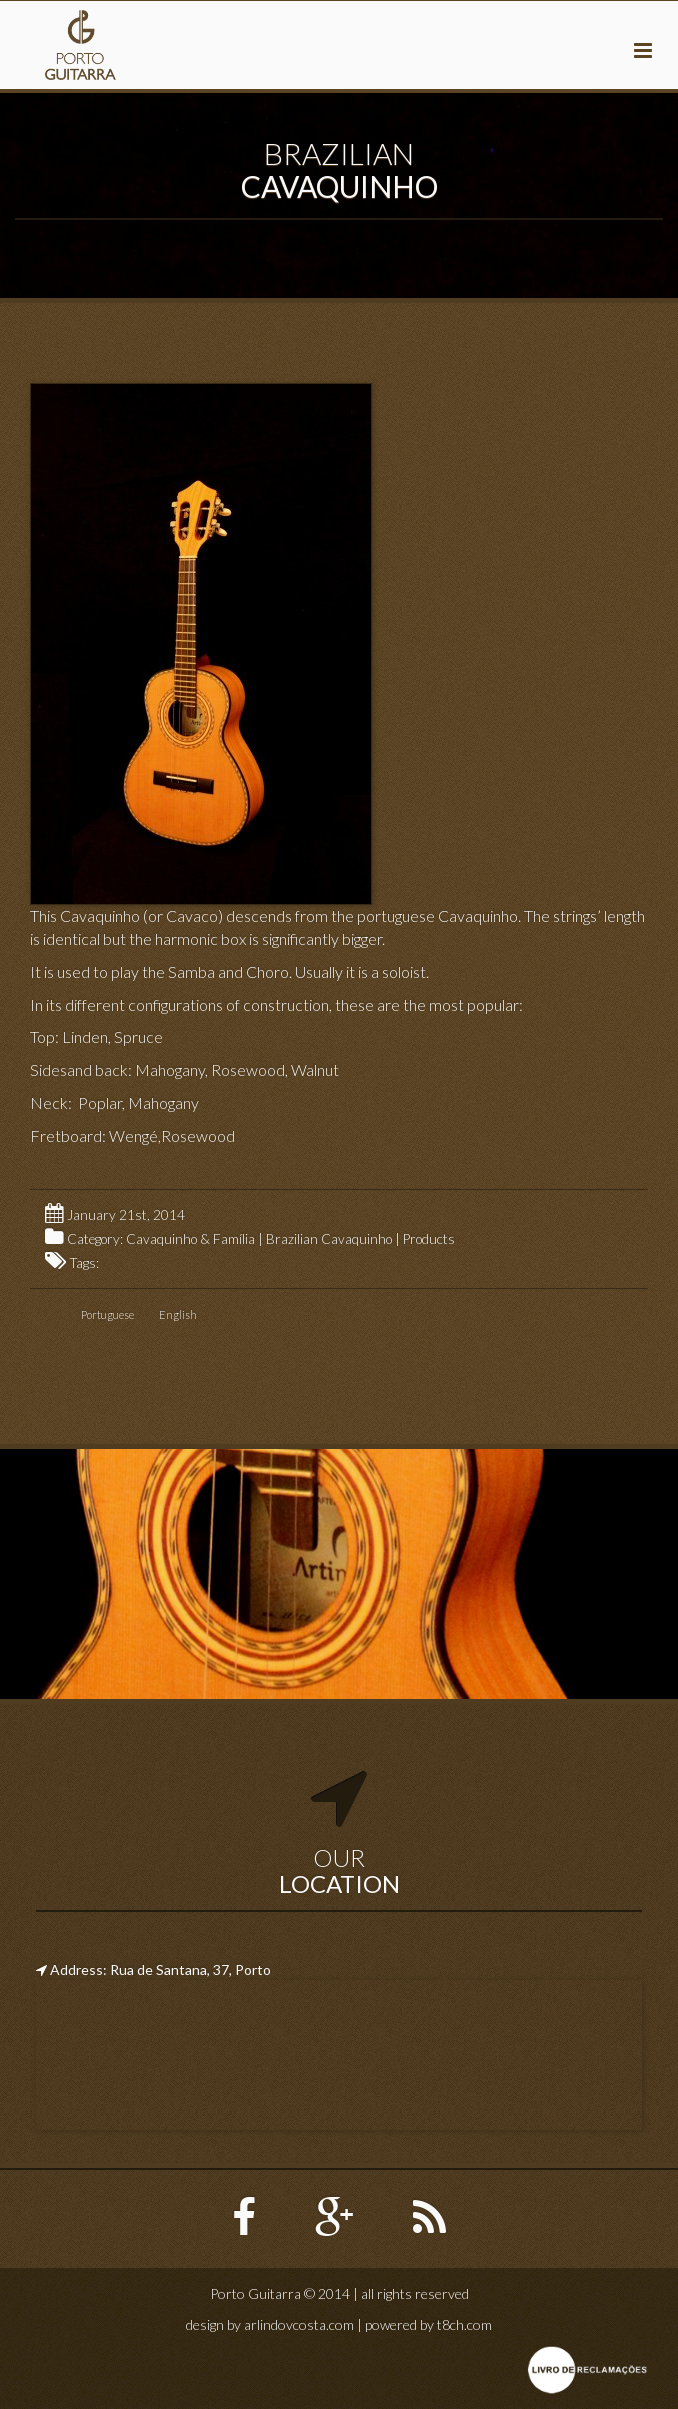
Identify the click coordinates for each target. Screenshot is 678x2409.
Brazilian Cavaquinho (329, 1239)
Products (429, 1239)
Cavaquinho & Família (190, 1239)
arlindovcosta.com (299, 2324)
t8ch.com (464, 2324)
